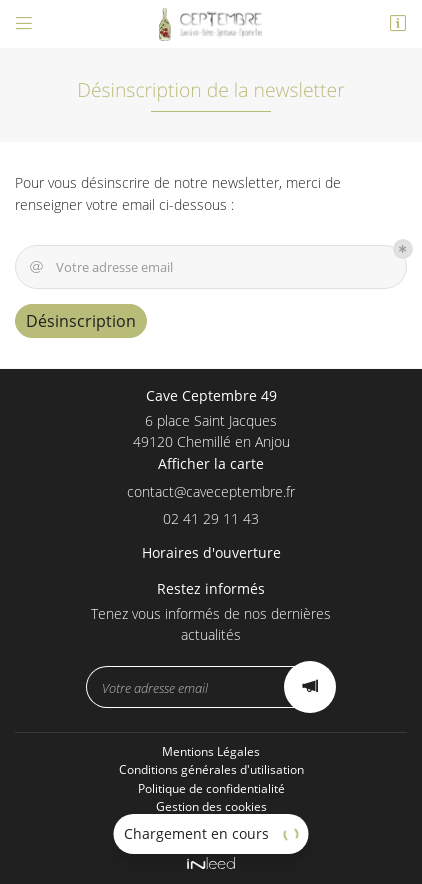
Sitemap (211, 825)
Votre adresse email (99, 267)
